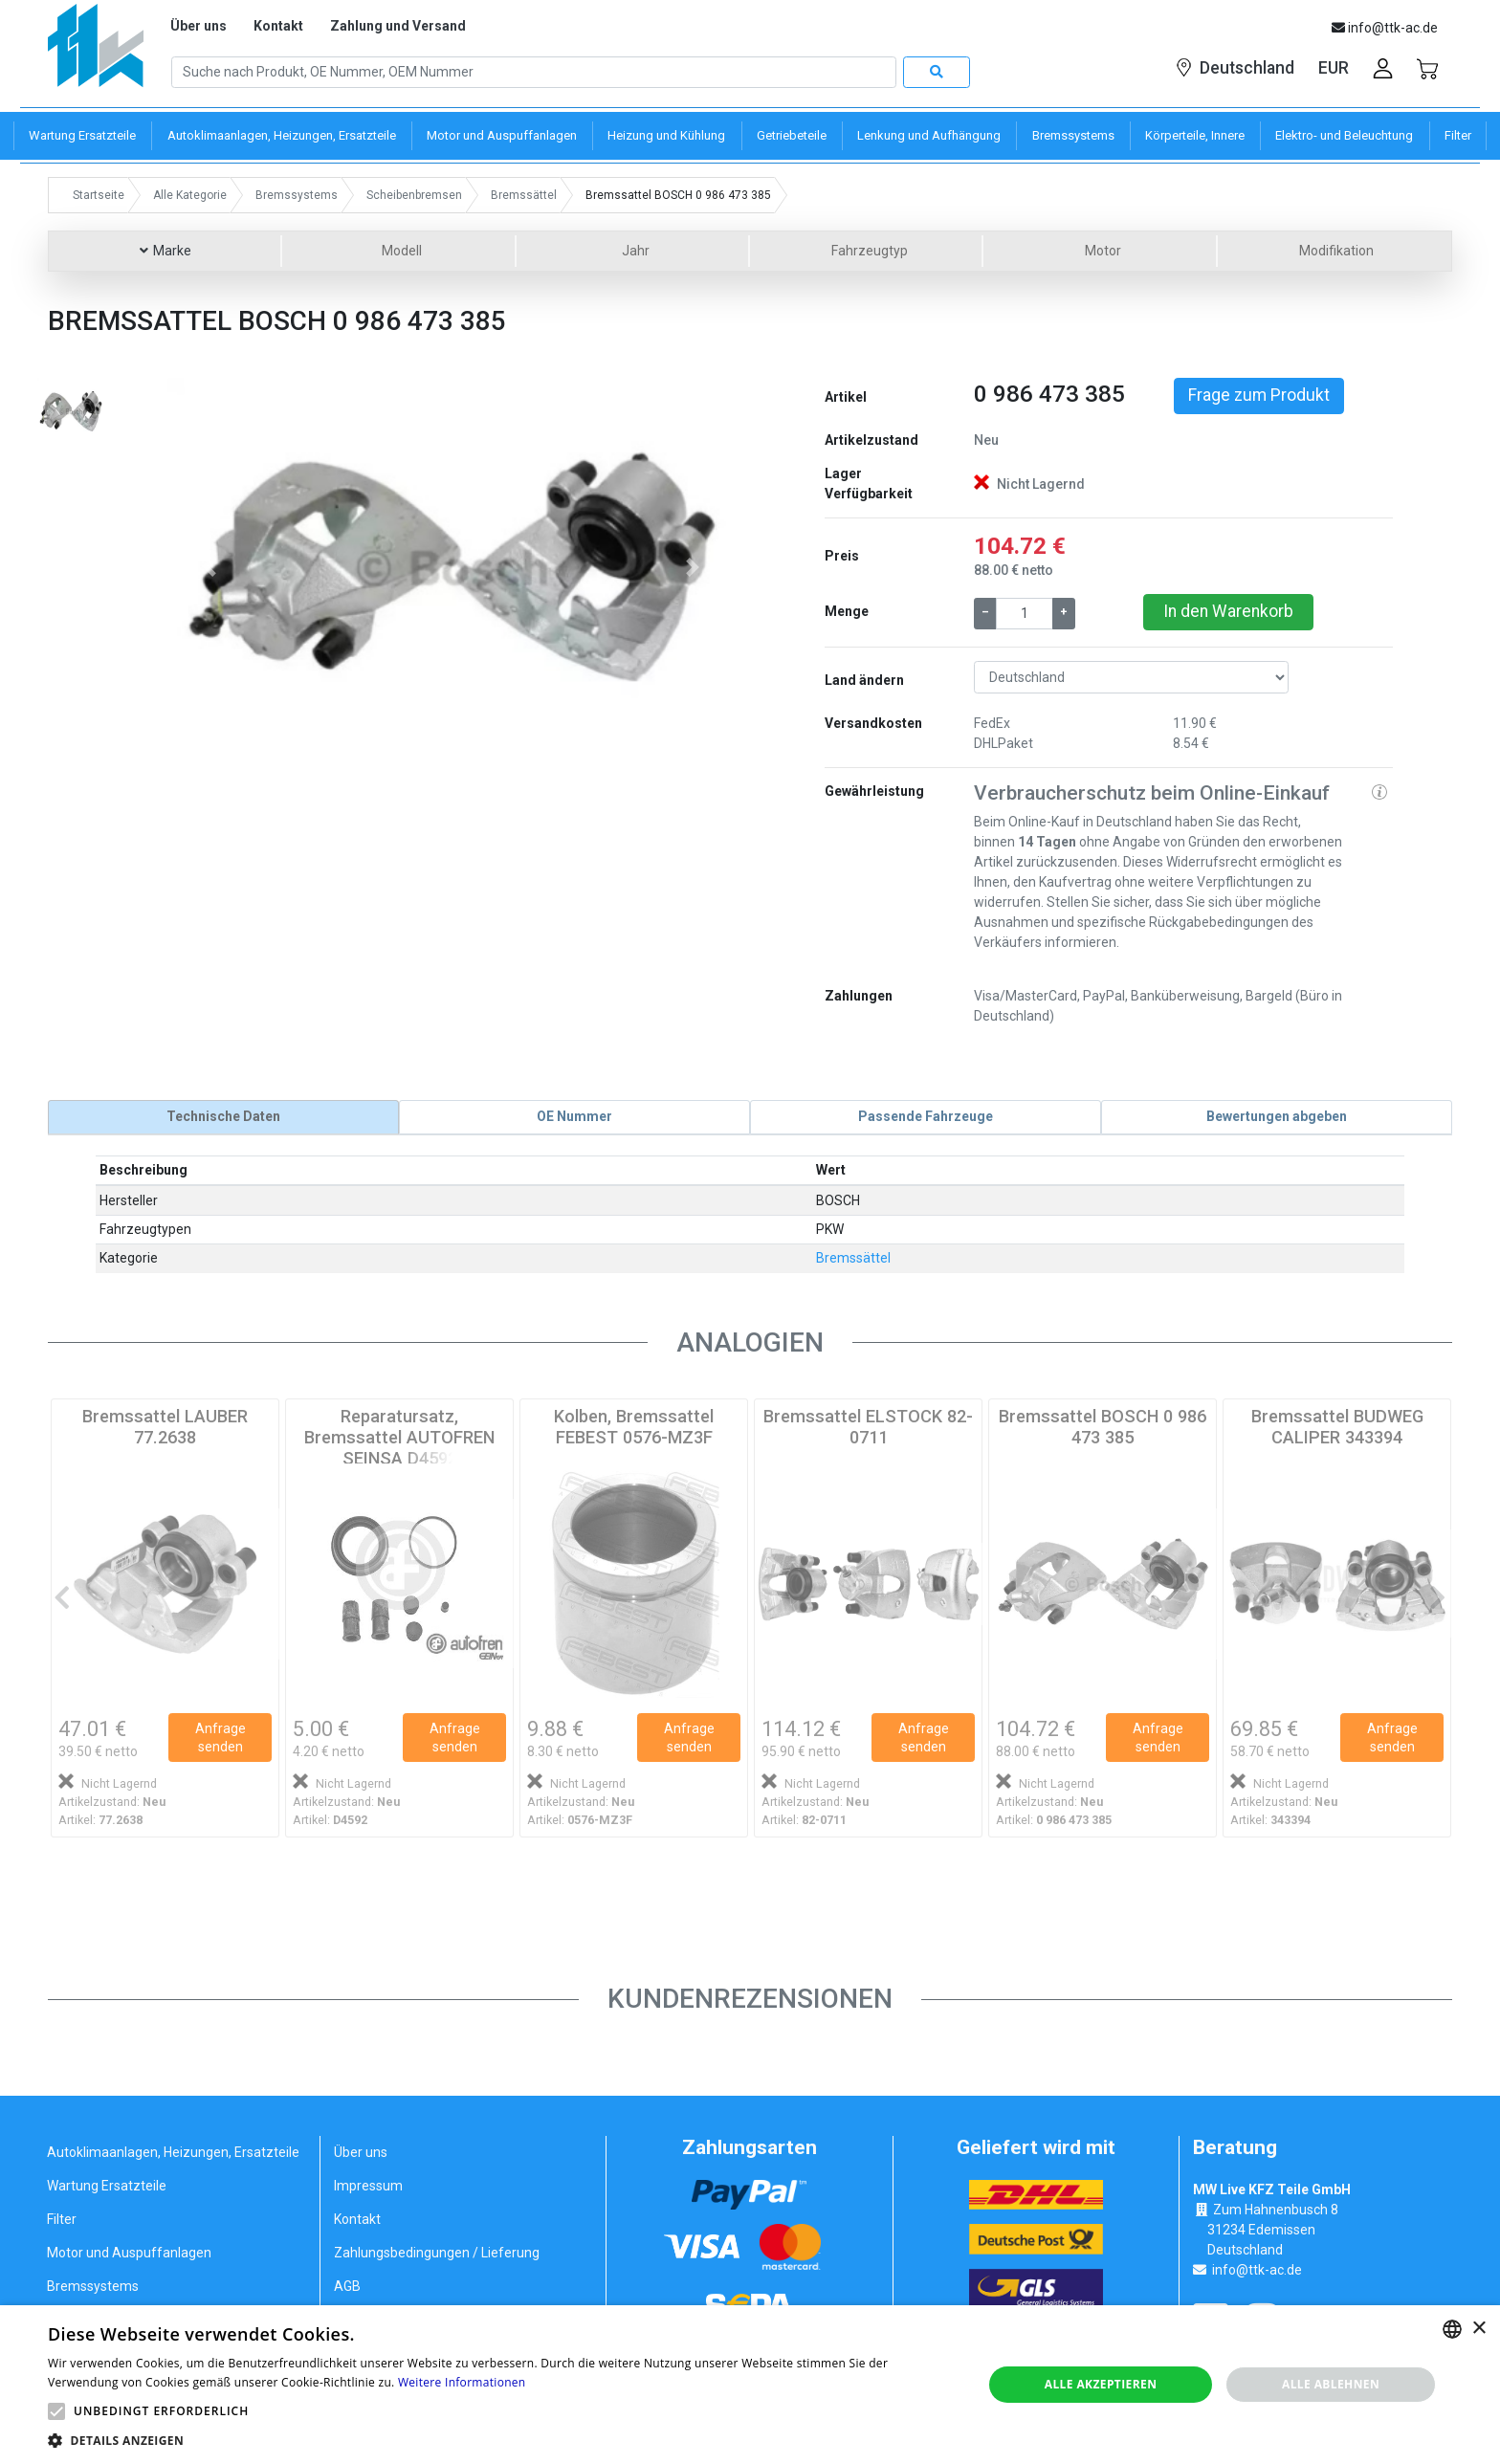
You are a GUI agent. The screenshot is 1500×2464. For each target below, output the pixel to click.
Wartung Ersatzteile (106, 2185)
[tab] (223, 1117)
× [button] (1478, 2328)
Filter (62, 2219)
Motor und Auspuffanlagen (129, 2252)
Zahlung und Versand (398, 25)
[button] (210, 567)
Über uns (198, 25)
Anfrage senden (220, 1737)
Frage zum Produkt (1259, 395)
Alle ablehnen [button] (1330, 2384)
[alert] (750, 2384)
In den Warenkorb (1228, 611)
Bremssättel (853, 1257)
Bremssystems (93, 2286)
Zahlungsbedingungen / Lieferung (437, 2252)
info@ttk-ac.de (1257, 2269)
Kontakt (278, 25)
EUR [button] (1333, 67)
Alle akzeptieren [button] (1101, 2384)
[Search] (533, 72)
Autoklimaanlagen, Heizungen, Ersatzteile (173, 2152)
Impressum (368, 2185)
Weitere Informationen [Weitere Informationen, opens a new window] (462, 2382)
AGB (347, 2286)
